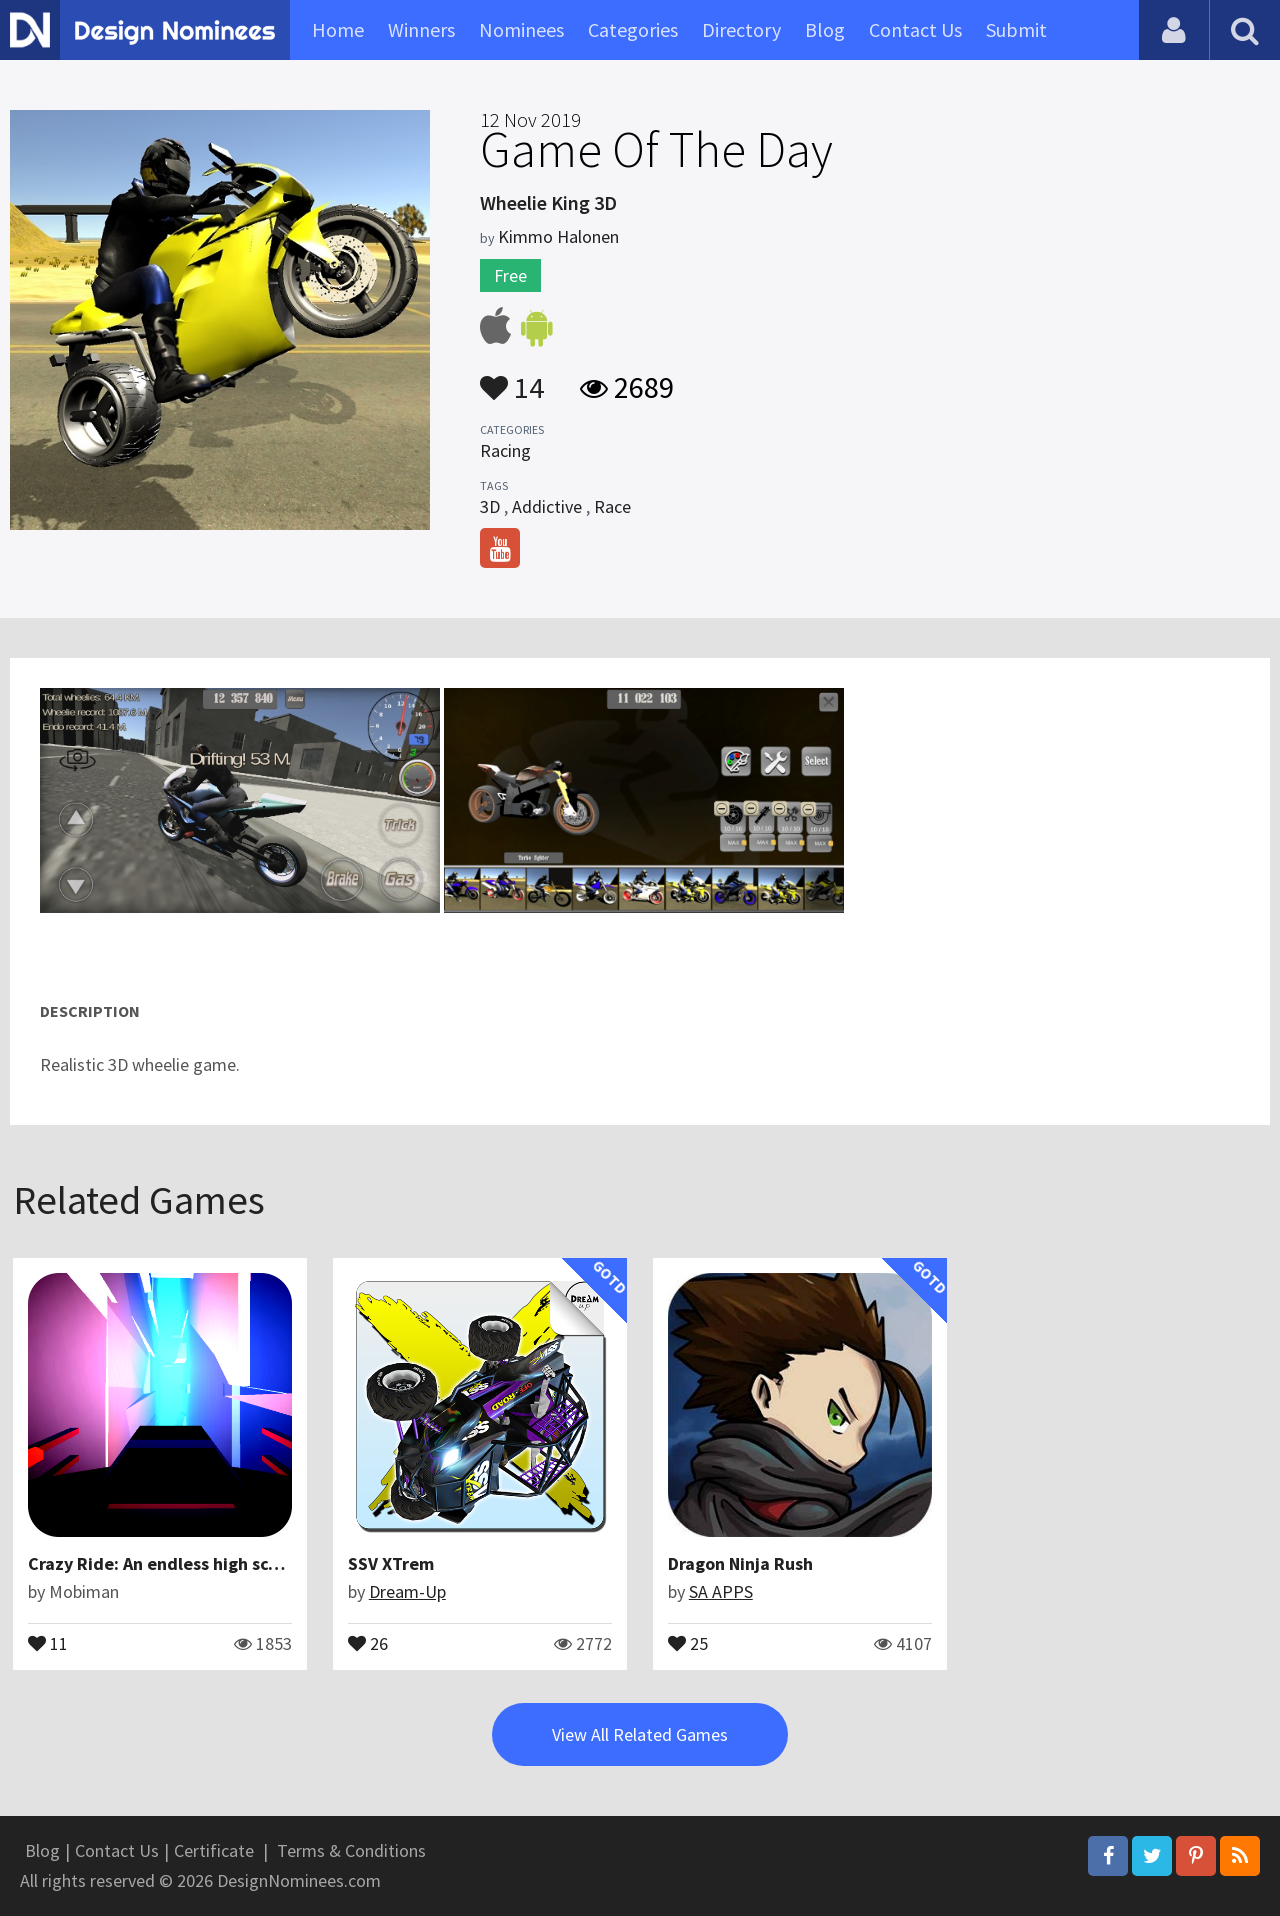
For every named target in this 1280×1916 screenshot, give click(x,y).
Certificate (214, 1850)
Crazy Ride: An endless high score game (186, 1563)
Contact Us (915, 29)
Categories (633, 29)
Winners (421, 29)
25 (688, 1642)
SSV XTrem (391, 1563)
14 (512, 378)
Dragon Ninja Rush (740, 1563)
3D (490, 506)
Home (338, 29)
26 (368, 1642)
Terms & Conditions (351, 1850)
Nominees (521, 29)
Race (612, 506)
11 (48, 1642)
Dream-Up (407, 1591)
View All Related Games (640, 1734)
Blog (825, 29)
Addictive (547, 506)
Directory (741, 29)
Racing (505, 450)
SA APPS (721, 1591)
